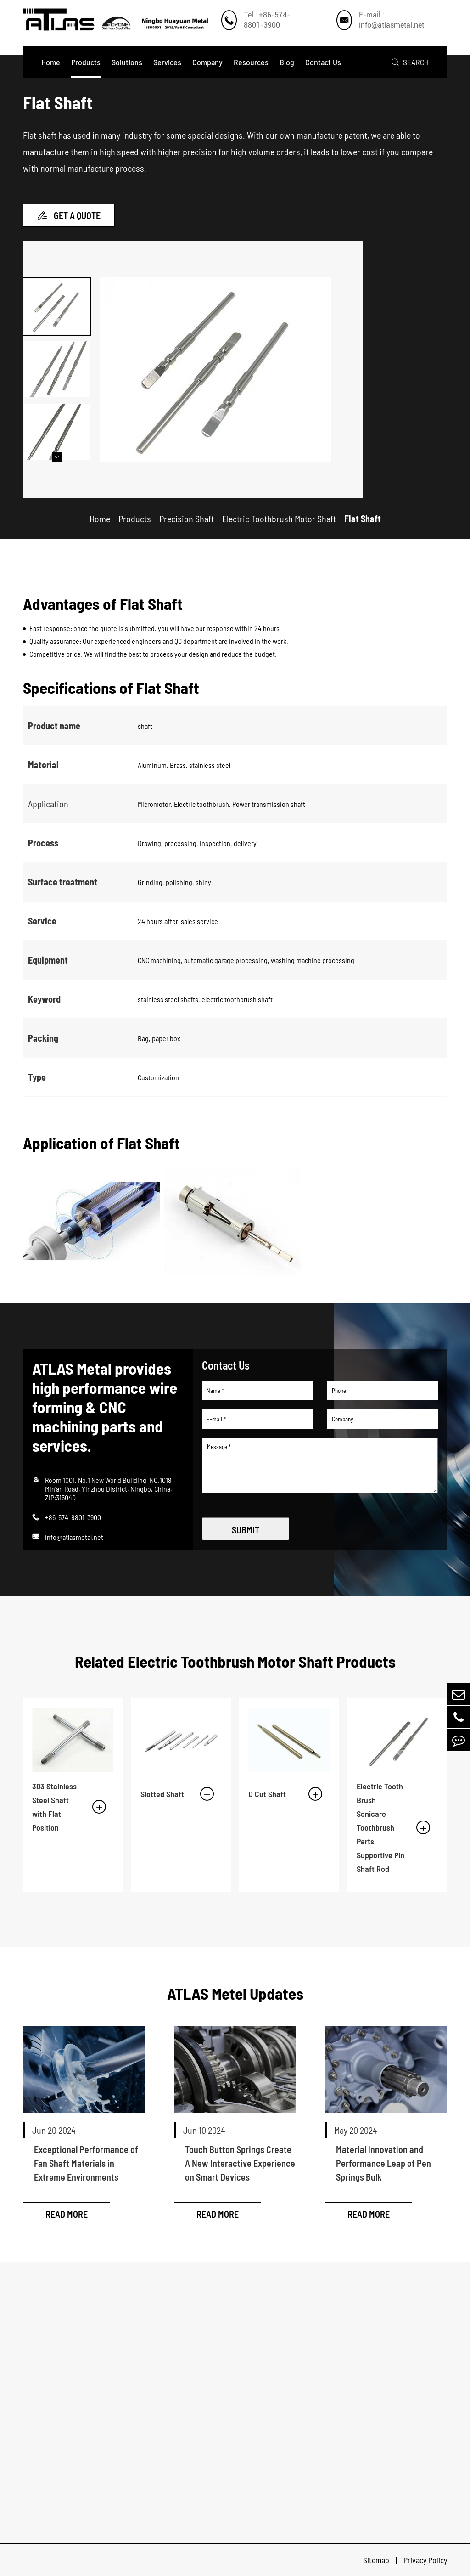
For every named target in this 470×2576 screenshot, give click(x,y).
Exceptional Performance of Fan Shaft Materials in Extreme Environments (86, 2163)
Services (167, 62)
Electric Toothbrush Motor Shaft (279, 518)
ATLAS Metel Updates (235, 1993)
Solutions (127, 62)
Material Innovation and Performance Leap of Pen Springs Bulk (383, 2163)
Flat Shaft (362, 518)
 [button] (57, 457)
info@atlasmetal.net (74, 1537)
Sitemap (377, 2560)
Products (86, 62)
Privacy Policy (425, 2560)
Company (207, 62)
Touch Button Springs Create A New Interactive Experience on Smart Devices (240, 2163)
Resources (251, 62)
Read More (66, 2214)
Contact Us (323, 62)
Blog (287, 62)
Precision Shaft (186, 518)
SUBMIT (245, 1529)
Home (50, 62)
